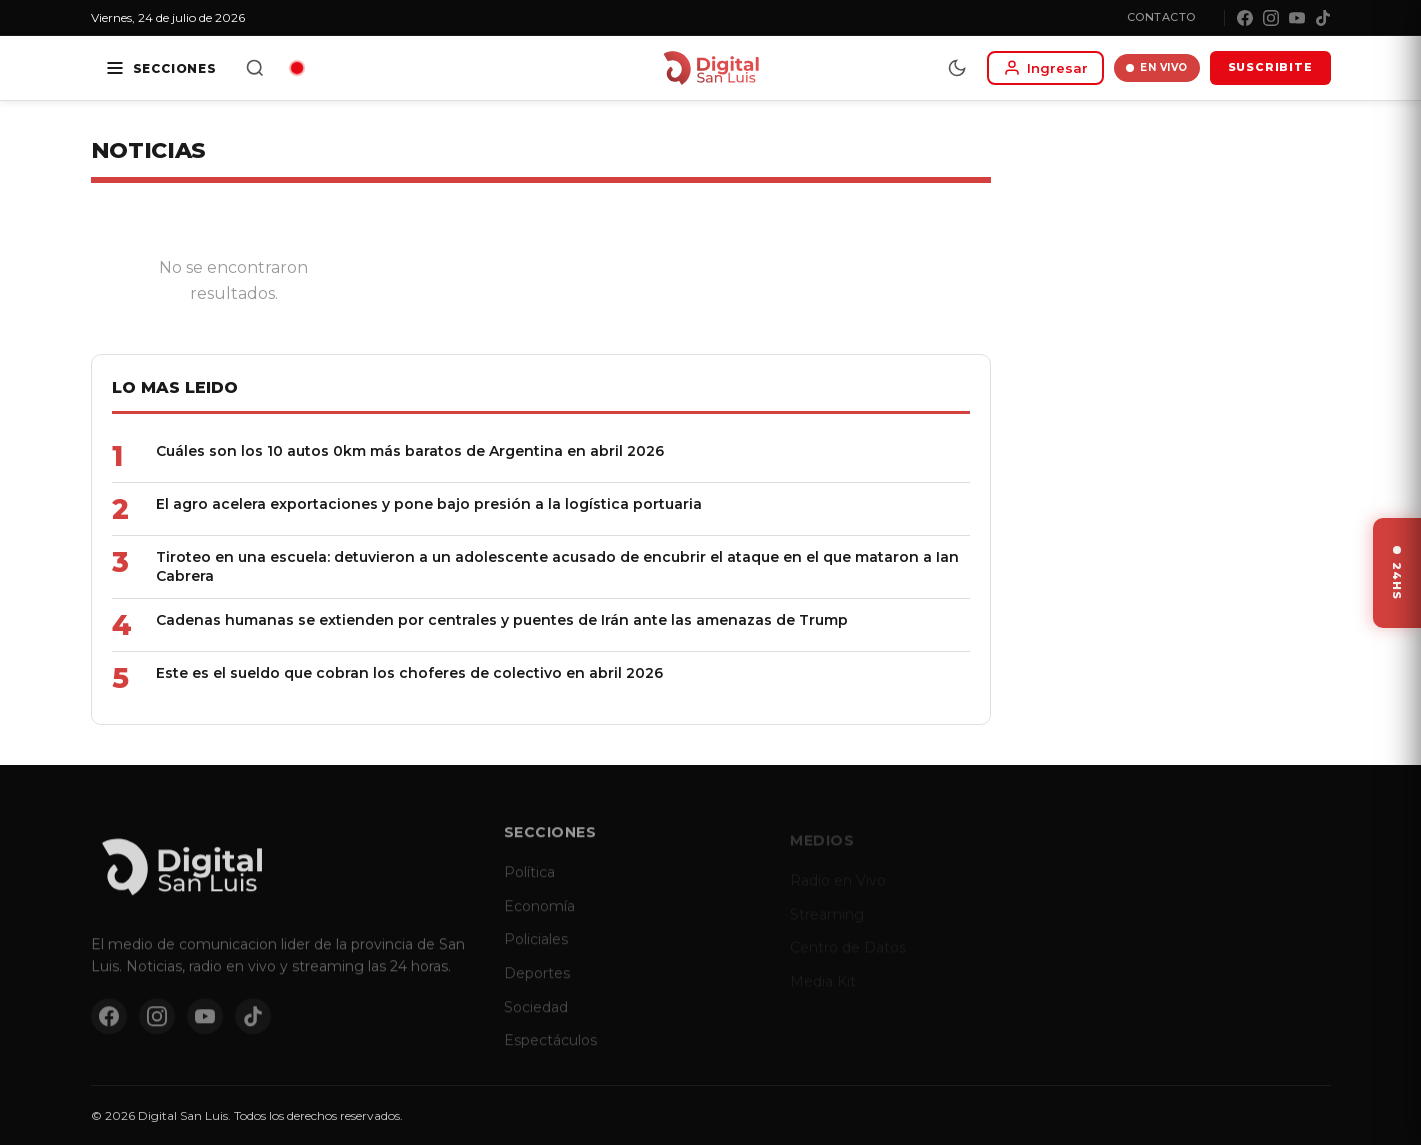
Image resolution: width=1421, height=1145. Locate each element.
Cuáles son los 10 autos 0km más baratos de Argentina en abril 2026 (409, 451)
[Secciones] (161, 68)
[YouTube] (1297, 18)
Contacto (1161, 17)
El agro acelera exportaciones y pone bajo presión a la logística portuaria (428, 504)
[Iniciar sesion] (1045, 68)
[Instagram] (1271, 18)
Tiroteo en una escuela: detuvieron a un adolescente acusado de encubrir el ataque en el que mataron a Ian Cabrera (556, 566)
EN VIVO (1157, 67)
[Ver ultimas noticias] (1397, 573)
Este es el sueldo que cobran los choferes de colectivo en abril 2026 (408, 673)
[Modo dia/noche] (957, 68)
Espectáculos (550, 1051)
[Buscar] (255, 68)
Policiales (536, 950)
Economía (539, 917)
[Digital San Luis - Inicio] (710, 68)
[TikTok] (1323, 18)
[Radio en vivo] (297, 68)
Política (529, 883)
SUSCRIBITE (1270, 67)
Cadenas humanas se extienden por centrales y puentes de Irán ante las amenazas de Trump (501, 620)
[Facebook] (1245, 18)
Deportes (537, 984)
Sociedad (536, 1017)
